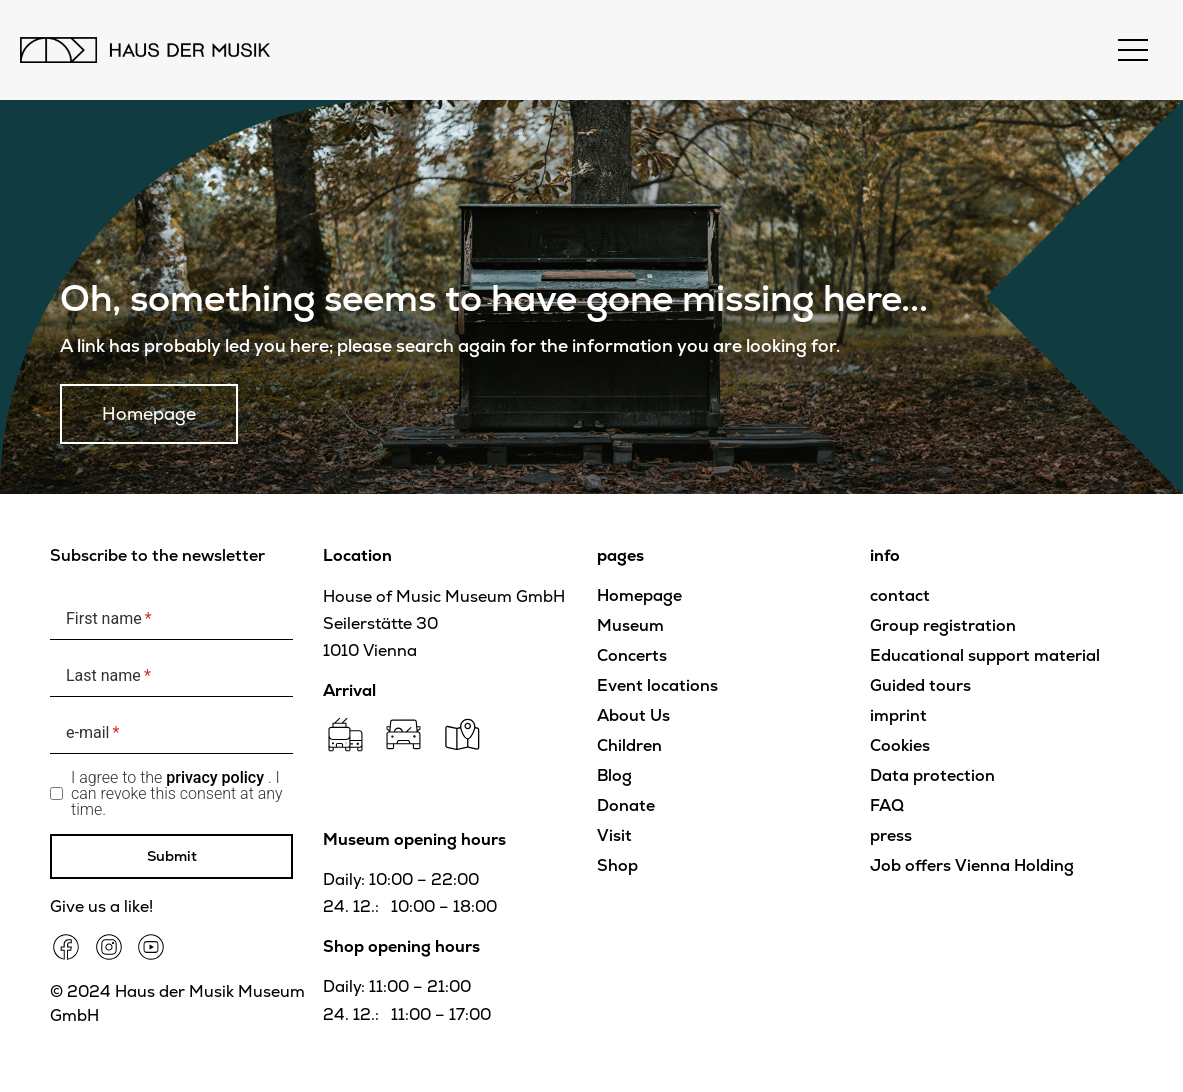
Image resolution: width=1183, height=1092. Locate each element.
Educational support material (985, 655)
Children (629, 745)
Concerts (632, 655)
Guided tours (920, 685)
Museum (630, 625)
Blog (614, 775)
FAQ (887, 805)
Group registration (943, 625)
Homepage (639, 595)
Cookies (900, 745)
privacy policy (215, 777)
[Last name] (171, 676)
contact (900, 595)
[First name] (171, 619)
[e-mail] (171, 733)
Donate (626, 805)
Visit (614, 835)
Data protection (932, 775)
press (891, 835)
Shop (617, 865)
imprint (898, 715)
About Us (633, 715)
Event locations (657, 685)
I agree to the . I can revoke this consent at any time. (177, 794)
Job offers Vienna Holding (972, 865)
